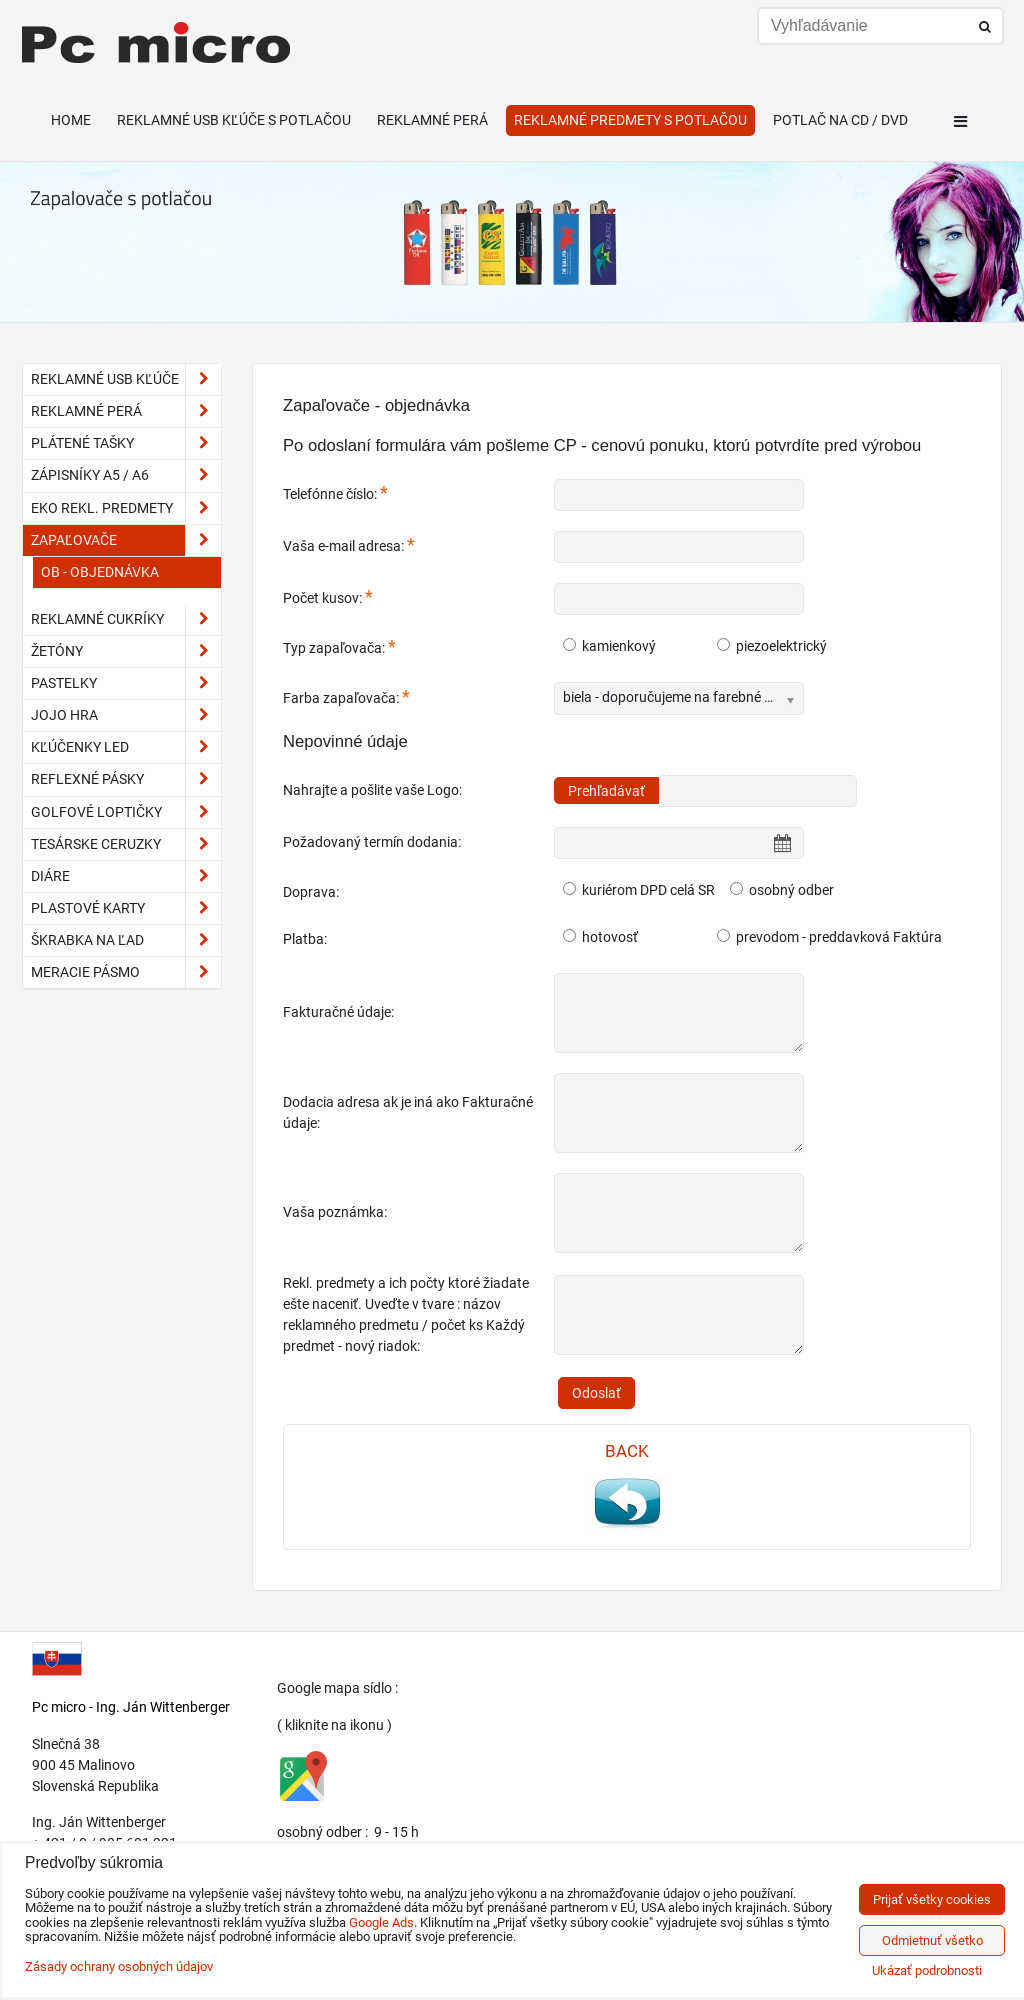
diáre (126, 876)
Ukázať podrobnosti (927, 1971)
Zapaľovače (126, 540)
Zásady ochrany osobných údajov (119, 1966)
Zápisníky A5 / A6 (126, 475)
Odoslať (596, 1393)
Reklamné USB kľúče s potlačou (234, 120)
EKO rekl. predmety (126, 508)
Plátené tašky (126, 443)
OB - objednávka (100, 572)
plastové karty (126, 908)
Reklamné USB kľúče (126, 379)
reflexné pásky (126, 779)
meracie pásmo (126, 972)
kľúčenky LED (126, 747)
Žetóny (126, 651)
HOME (71, 120)
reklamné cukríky (126, 619)
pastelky (126, 683)
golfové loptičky (126, 812)
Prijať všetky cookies (932, 1899)
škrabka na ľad (126, 940)
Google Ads (381, 1922)
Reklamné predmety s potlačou (630, 120)
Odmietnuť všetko (932, 1940)
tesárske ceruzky (126, 844)
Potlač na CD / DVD (840, 120)
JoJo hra (126, 715)
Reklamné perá (432, 120)
